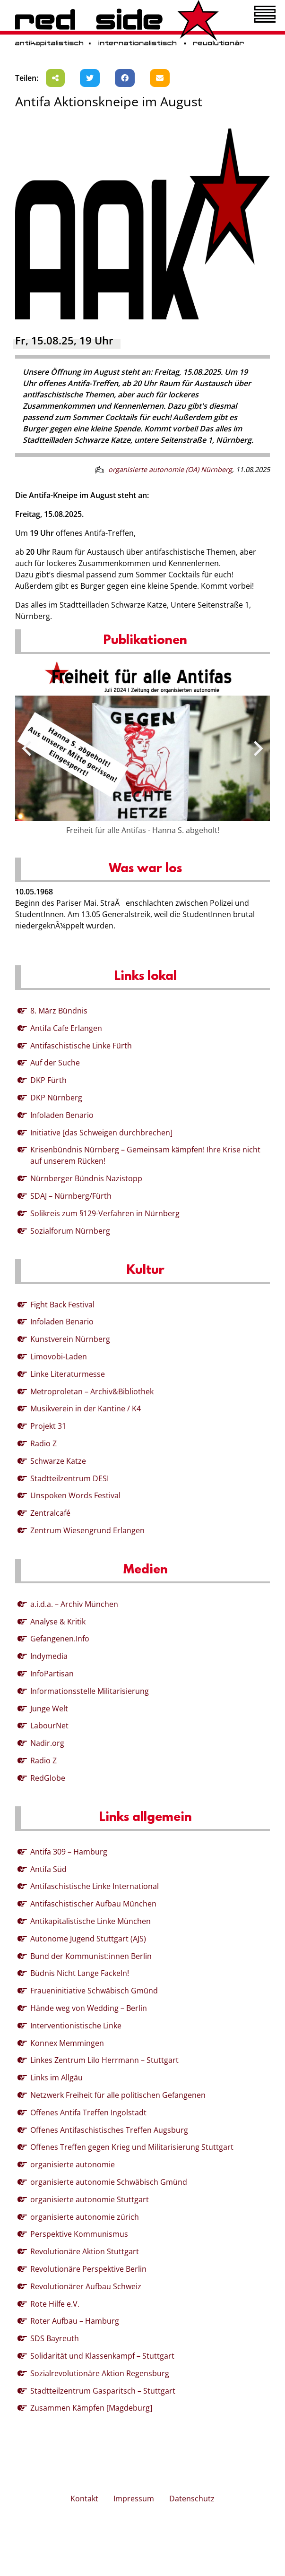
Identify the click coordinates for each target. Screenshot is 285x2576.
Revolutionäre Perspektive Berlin (88, 2269)
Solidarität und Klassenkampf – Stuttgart (102, 2356)
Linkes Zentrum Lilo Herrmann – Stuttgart (104, 2060)
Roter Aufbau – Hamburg (74, 2321)
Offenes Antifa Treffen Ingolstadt (88, 2112)
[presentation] (26, 748)
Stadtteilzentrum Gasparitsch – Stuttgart (102, 2391)
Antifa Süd (48, 1869)
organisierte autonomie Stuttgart (89, 2199)
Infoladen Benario (62, 1115)
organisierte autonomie (72, 2164)
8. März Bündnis (58, 1010)
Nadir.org (47, 1743)
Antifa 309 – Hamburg (68, 1851)
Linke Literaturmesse (67, 1374)
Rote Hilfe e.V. (54, 2304)
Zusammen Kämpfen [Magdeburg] (91, 2408)
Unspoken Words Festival (75, 1495)
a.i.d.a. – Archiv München (74, 1604)
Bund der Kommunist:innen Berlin (91, 1956)
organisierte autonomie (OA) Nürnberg (170, 469)
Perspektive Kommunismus (79, 2234)
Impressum (133, 2498)
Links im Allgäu (56, 2077)
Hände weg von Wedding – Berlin (88, 2008)
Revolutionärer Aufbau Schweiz (85, 2286)
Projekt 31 (48, 1426)
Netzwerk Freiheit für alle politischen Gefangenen (118, 2095)
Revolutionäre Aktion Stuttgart (84, 2251)
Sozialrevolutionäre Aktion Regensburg (99, 2373)
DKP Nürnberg (56, 1097)
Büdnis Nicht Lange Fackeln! (79, 1973)
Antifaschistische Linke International (94, 1886)
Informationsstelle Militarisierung (89, 1691)
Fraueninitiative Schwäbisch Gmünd (94, 1990)
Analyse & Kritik (58, 1621)
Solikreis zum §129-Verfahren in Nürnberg (105, 1213)
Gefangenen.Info (59, 1638)
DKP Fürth (48, 1080)
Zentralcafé (50, 1513)
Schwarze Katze (58, 1461)
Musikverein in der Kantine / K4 (85, 1408)
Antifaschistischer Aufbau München (93, 1903)
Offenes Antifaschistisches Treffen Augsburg (109, 2130)
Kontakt (84, 2498)
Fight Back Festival (62, 1304)
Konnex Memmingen (67, 2043)
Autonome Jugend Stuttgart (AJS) (88, 1938)
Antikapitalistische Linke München (90, 1921)
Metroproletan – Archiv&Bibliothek (92, 1391)
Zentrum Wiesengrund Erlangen (87, 1530)
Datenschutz (192, 2498)
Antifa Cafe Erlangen (66, 1028)
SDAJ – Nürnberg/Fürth (71, 1196)
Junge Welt (49, 1708)
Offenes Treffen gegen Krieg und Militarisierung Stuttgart (131, 2147)
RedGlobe (47, 1778)
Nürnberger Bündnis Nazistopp (86, 1178)
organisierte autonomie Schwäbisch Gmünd (108, 2182)
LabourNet (49, 1725)
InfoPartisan (52, 1673)
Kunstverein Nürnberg (70, 1339)
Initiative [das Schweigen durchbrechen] (101, 1132)
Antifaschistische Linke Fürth (81, 1045)
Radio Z (43, 1443)
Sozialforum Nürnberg (70, 1231)
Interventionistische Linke (75, 2025)
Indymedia (49, 1656)
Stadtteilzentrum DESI (69, 1478)
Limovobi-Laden (58, 1356)
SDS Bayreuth (54, 2338)
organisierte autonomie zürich (84, 2217)
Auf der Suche (55, 1062)
